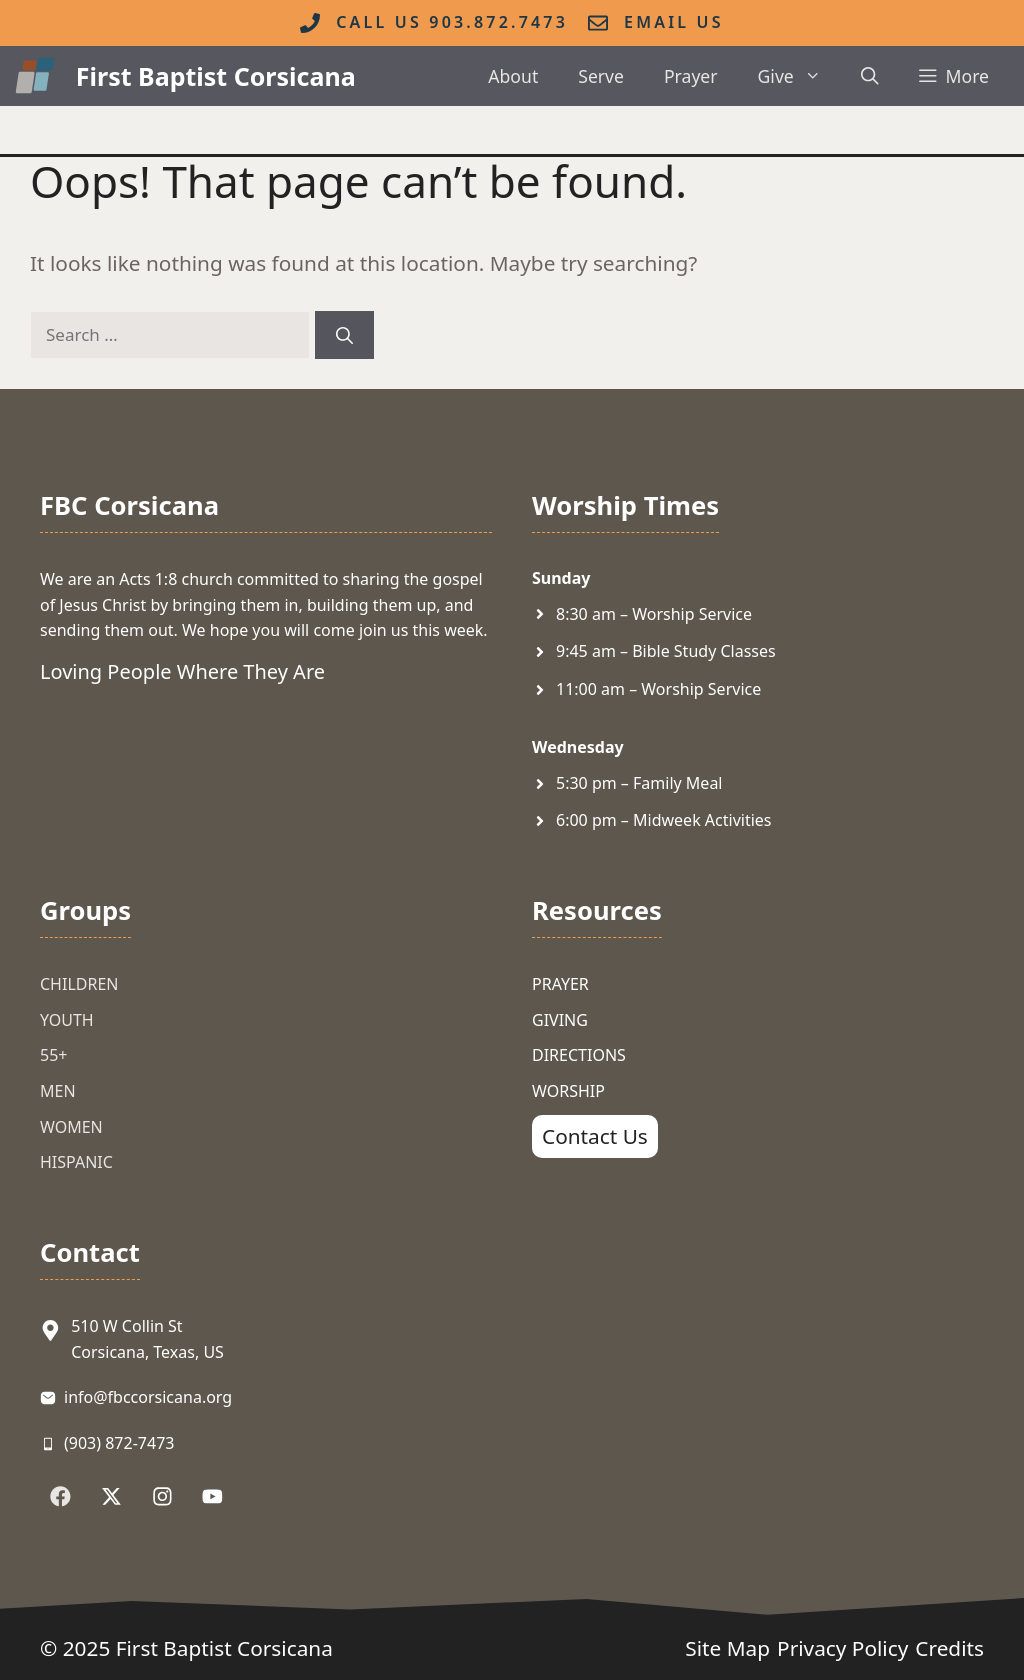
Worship (568, 1091)
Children (79, 984)
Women (71, 1127)
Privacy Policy (842, 1648)
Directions (579, 1055)
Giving (560, 1020)
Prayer (691, 76)
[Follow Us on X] (111, 1496)
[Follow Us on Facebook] (60, 1496)
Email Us (674, 22)
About (513, 76)
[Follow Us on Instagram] (162, 1496)
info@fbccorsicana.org (148, 1397)
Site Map (727, 1648)
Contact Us (595, 1136)
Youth (67, 1020)
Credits (949, 1648)
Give (800, 76)
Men (58, 1091)
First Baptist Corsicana (216, 76)
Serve (601, 76)
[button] (870, 76)
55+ (53, 1055)
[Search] (344, 335)
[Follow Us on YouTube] (212, 1496)
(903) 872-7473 (119, 1443)
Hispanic (76, 1162)
